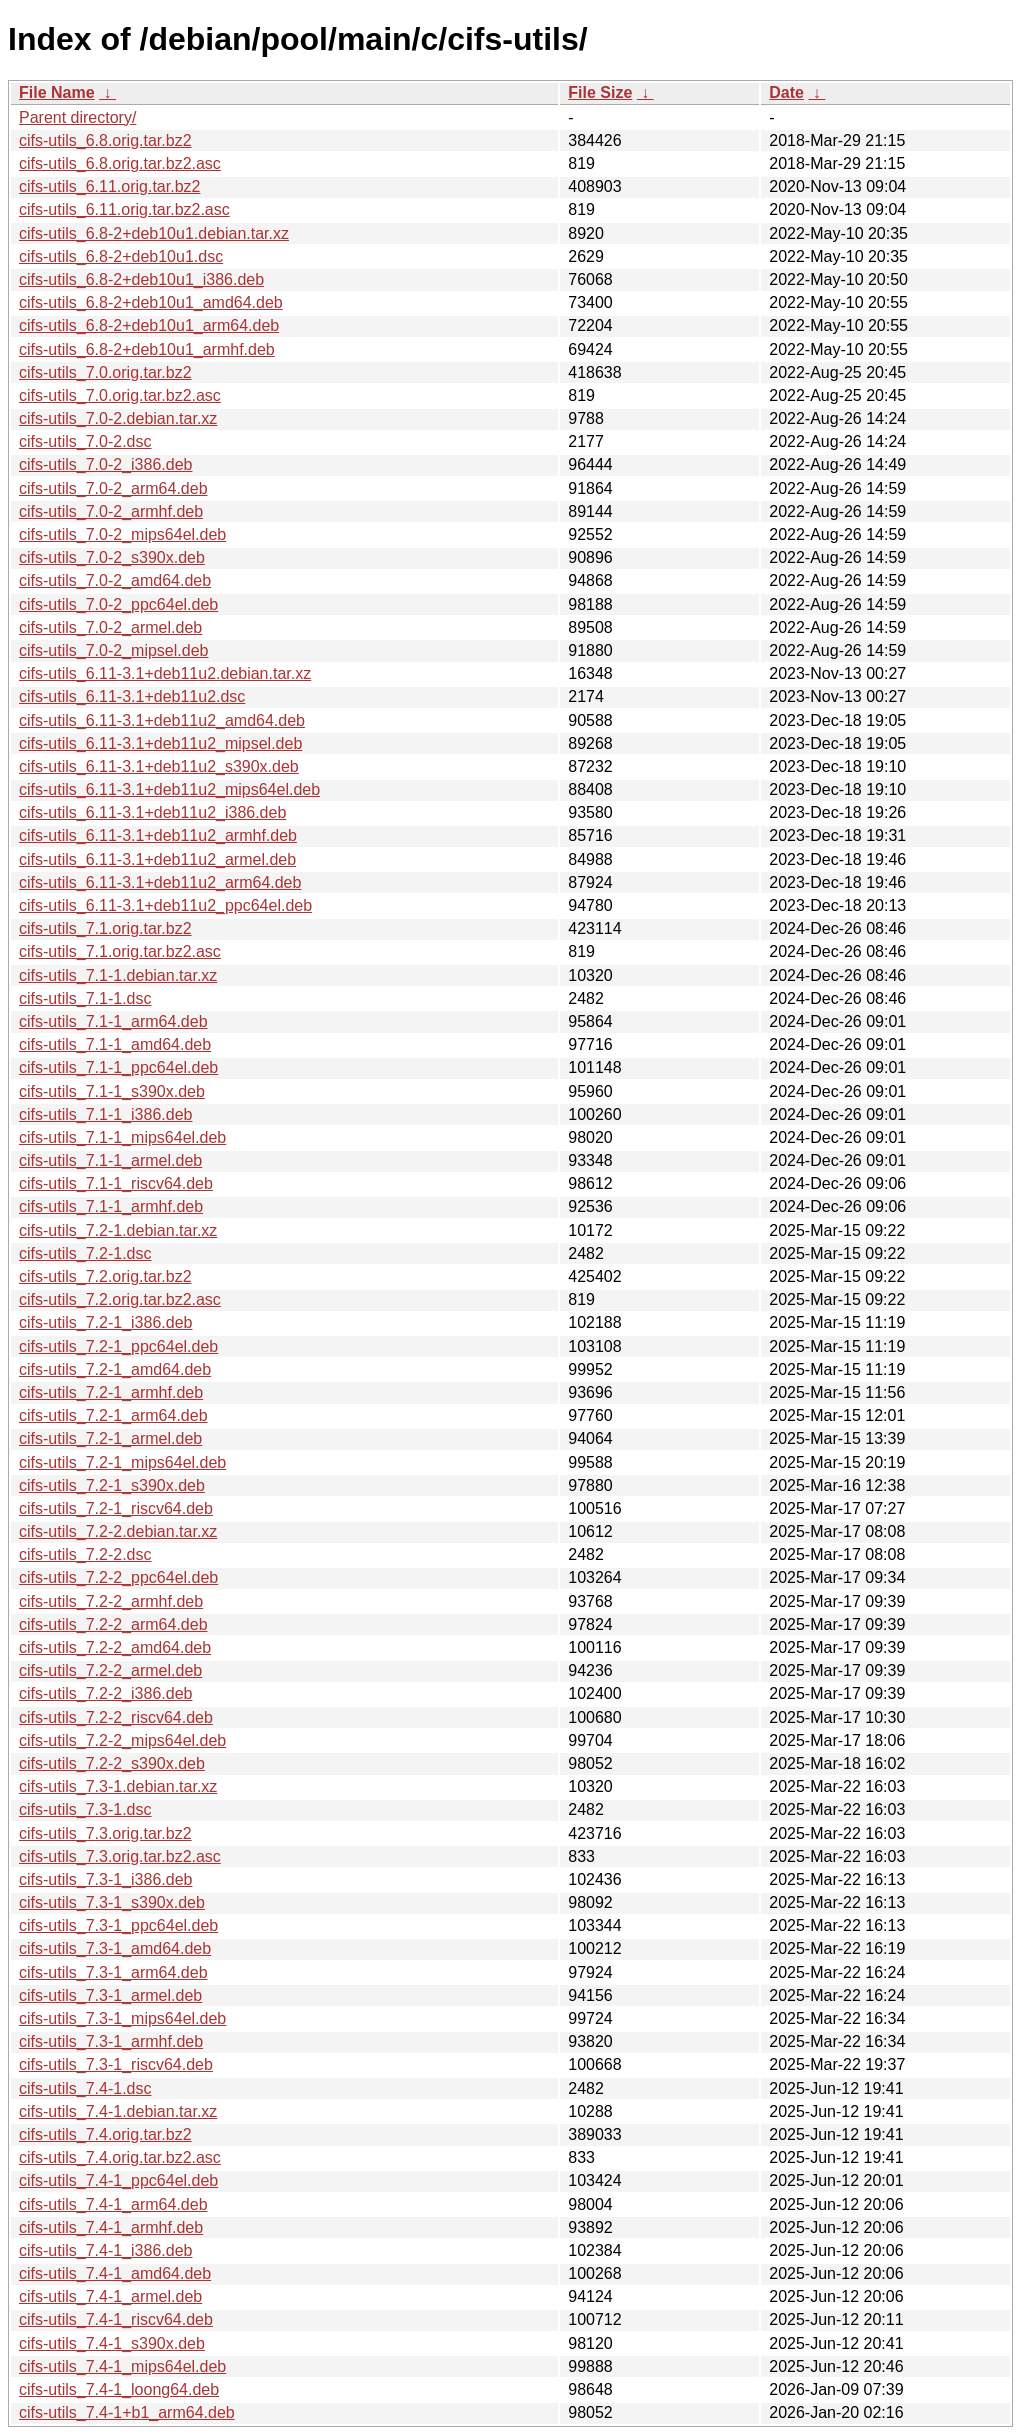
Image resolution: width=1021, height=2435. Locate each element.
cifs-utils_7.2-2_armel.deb (110, 1670)
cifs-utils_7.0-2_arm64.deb (113, 488)
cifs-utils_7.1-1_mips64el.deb (122, 1137)
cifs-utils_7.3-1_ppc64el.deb (118, 1925)
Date (786, 92)
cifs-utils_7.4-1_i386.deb (105, 2250)
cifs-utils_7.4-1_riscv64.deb (116, 2319)
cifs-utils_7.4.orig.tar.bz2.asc (120, 2157)
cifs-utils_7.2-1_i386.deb (105, 1322)
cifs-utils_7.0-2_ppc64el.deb (118, 604)
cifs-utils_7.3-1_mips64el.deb (122, 2018)
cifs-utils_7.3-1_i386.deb (105, 1879)
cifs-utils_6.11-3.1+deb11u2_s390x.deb (159, 766)
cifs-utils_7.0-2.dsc (85, 441)
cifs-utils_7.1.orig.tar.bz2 (105, 928)
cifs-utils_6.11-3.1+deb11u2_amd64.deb (162, 720)
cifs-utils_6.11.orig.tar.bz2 (109, 186)
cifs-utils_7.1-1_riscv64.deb (116, 1183)
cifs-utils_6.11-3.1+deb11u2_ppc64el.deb (165, 905)
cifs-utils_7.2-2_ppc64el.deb (118, 1577)
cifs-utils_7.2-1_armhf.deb (111, 1392)
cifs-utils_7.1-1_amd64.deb (115, 1044)
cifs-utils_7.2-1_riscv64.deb (116, 1508)
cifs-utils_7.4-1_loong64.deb (119, 2389)
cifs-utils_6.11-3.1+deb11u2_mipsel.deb (160, 743)
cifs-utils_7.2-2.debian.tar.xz (118, 1531)
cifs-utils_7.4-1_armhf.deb (111, 2227)
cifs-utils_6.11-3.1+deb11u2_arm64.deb (160, 882)
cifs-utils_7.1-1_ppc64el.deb (118, 1067)
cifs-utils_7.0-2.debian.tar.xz (118, 418)
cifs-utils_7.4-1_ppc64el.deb (118, 2180)
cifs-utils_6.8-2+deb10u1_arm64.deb (149, 325)
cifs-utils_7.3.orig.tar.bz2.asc (120, 1856)
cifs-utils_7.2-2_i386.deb (105, 1693)
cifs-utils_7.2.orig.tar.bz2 (105, 1276)
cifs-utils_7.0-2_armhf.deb (111, 511)
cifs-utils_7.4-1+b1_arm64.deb (127, 2412)
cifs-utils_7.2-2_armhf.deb (111, 1601)
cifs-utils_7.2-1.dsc (85, 1253)
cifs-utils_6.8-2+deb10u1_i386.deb (141, 279)
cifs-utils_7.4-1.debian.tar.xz (118, 2111)
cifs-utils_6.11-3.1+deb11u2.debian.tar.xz (165, 673)
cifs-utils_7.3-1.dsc (85, 1809)
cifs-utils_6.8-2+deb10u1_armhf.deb (147, 349)
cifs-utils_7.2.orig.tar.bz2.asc (120, 1299)
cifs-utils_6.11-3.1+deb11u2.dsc (132, 696)
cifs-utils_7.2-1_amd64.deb (115, 1369)
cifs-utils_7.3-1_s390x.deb (112, 1902)
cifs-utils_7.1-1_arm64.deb (113, 1021)
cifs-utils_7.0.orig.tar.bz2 (105, 372)
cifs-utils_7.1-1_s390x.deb (112, 1091)
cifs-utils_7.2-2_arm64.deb (113, 1624)
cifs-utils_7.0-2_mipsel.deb (113, 650)
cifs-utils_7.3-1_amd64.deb (115, 1948)
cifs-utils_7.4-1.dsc (85, 2088)
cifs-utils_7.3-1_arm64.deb (113, 1972)
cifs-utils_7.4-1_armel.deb (110, 2296)
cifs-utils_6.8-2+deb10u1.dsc (121, 256)
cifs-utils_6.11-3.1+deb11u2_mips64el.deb (169, 789)
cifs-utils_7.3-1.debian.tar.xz (118, 1786)
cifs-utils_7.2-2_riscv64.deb (116, 1717)
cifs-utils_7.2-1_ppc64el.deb (118, 1346)
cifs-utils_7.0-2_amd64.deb (115, 580)
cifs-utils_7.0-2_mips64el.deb (122, 534)
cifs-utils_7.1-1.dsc (85, 998)
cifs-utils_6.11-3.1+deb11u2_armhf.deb (158, 835)
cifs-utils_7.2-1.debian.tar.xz (118, 1230)
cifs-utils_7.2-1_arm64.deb (113, 1415)
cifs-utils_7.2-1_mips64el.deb (122, 1462)
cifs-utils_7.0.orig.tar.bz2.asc (120, 395)
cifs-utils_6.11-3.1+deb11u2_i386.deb (152, 812)
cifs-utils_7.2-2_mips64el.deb (122, 1740)
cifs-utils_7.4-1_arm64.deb (113, 2204)
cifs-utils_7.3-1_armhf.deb (111, 2041)
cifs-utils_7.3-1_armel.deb (110, 1995)
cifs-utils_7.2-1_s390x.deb (112, 1485)
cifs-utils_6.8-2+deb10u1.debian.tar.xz (154, 233)
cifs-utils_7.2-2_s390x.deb (112, 1763)
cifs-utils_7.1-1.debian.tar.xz (118, 975)
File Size (600, 92)
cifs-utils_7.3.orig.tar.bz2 (105, 1833)
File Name (57, 92)
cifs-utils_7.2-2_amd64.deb (115, 1647)
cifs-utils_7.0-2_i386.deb (105, 464)
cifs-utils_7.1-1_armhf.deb (111, 1206)
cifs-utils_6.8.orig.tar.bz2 (105, 140)
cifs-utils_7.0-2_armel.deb (110, 627)
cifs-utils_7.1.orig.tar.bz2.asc (120, 951)
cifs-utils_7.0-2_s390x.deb (112, 557)
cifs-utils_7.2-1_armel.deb (110, 1438)
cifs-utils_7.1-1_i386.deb (105, 1114)
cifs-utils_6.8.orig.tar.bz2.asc (120, 163)
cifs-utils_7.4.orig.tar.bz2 (105, 2134)
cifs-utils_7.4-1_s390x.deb (112, 2343)
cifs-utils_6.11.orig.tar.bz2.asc (124, 209)
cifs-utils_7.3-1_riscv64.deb (116, 2064)
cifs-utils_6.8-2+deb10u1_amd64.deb (151, 302)
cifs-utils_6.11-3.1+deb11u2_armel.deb (157, 859)
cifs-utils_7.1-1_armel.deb (110, 1160)
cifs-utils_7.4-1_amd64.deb (115, 2273)
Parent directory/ (77, 117)
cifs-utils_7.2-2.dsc (85, 1554)
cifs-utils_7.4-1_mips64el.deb (122, 2366)
